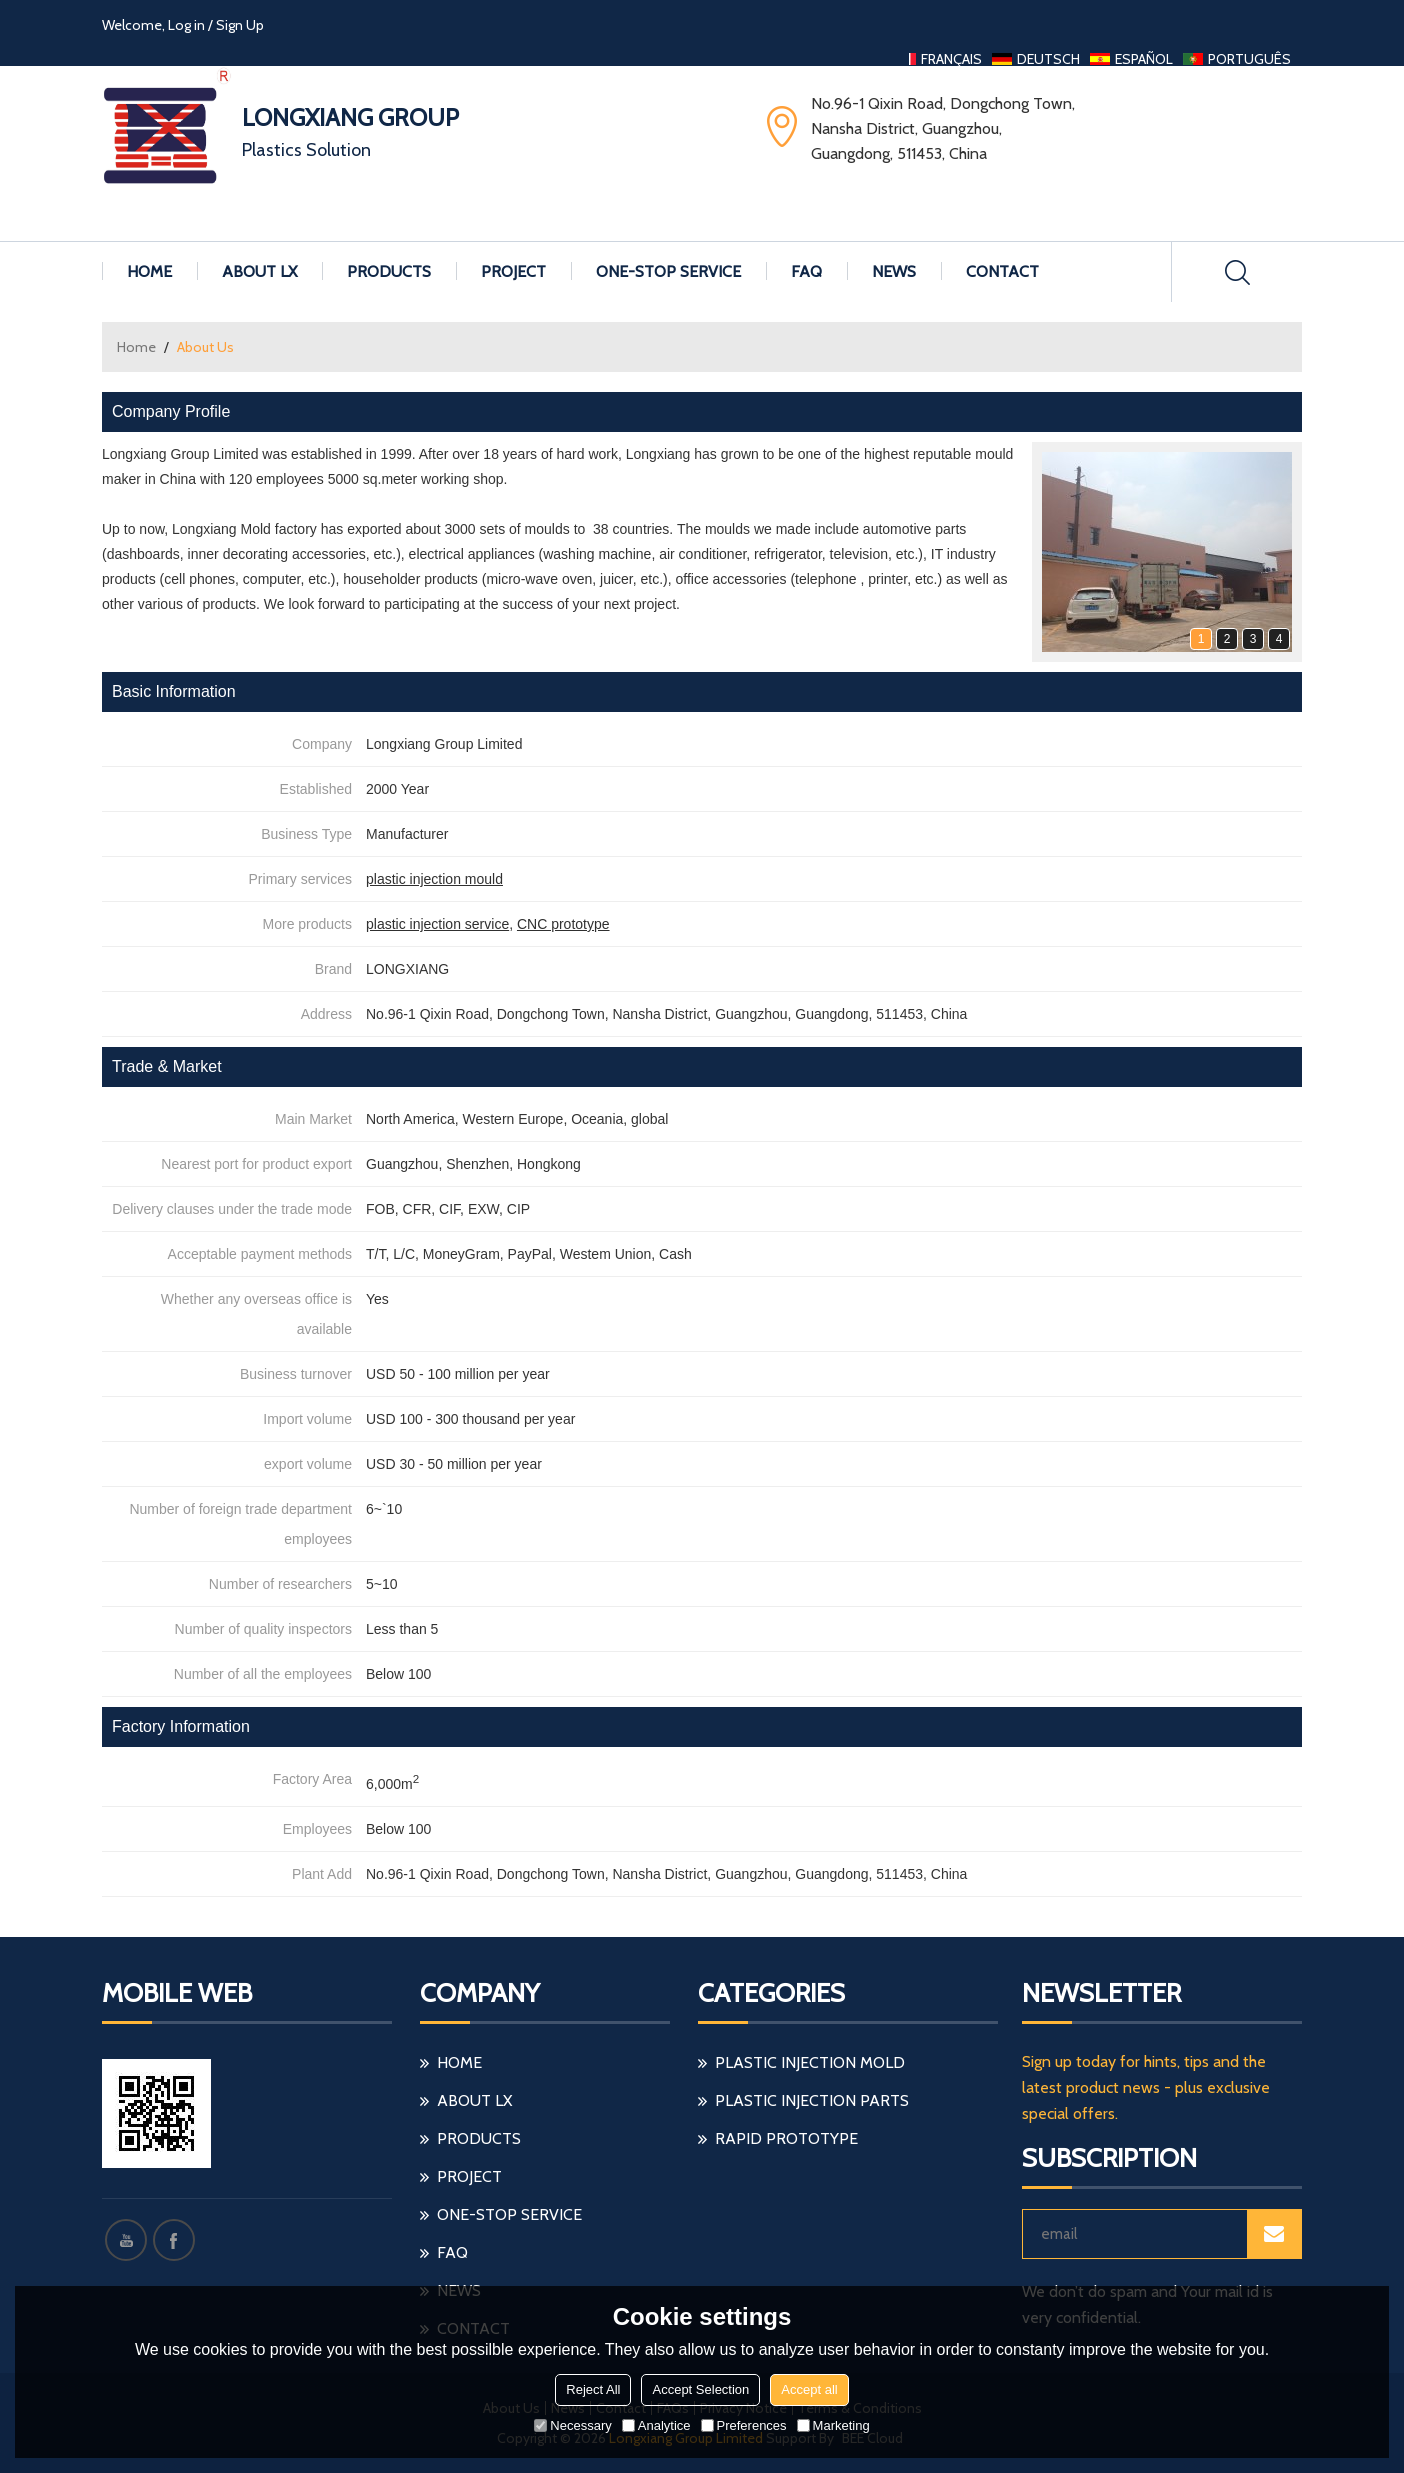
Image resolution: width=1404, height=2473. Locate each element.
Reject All (593, 2389)
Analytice (656, 2425)
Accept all (809, 2389)
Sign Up (240, 25)
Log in (186, 25)
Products (389, 271)
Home (149, 271)
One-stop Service (668, 271)
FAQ (806, 271)
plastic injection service (437, 924)
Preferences (744, 2425)
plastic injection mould (434, 879)
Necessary (572, 2425)
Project (513, 271)
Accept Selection (700, 2389)
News (894, 271)
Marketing (833, 2425)
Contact (1002, 271)
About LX (259, 271)
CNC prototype (563, 924)
